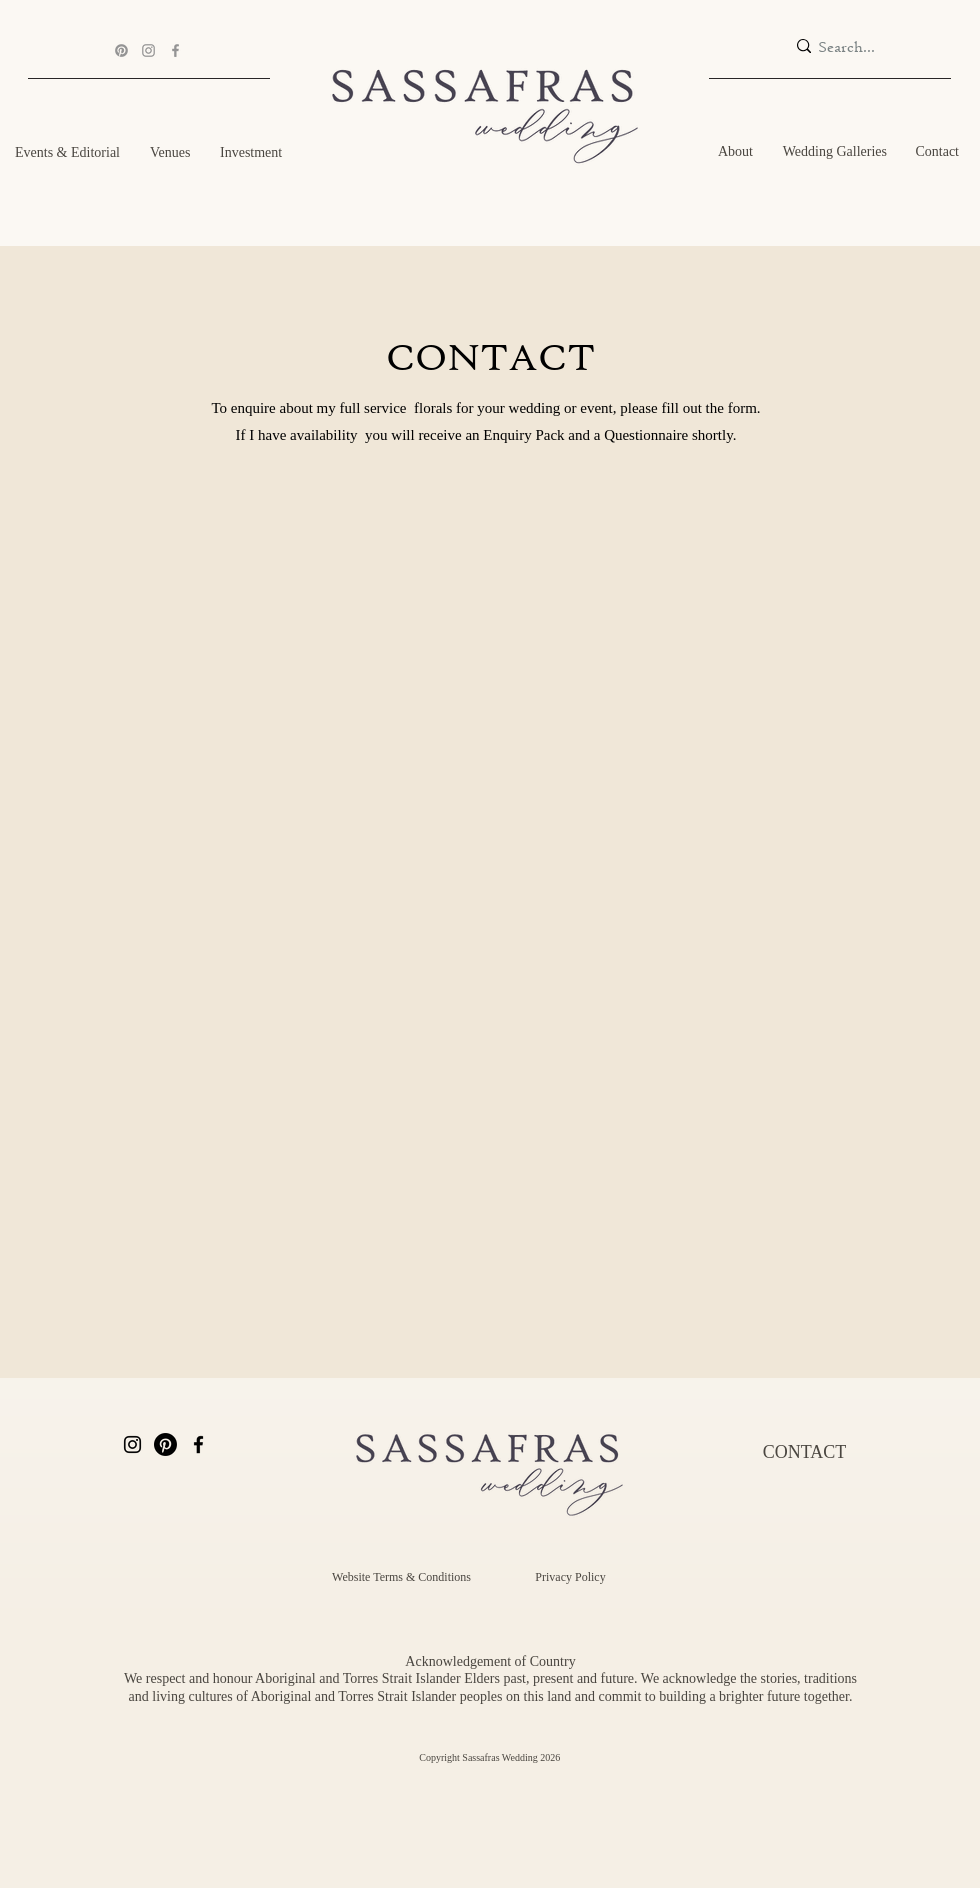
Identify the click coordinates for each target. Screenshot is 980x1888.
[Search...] (854, 47)
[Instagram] (148, 50)
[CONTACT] (804, 1452)
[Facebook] (175, 50)
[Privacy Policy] (570, 1577)
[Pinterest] (121, 50)
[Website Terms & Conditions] (401, 1577)
